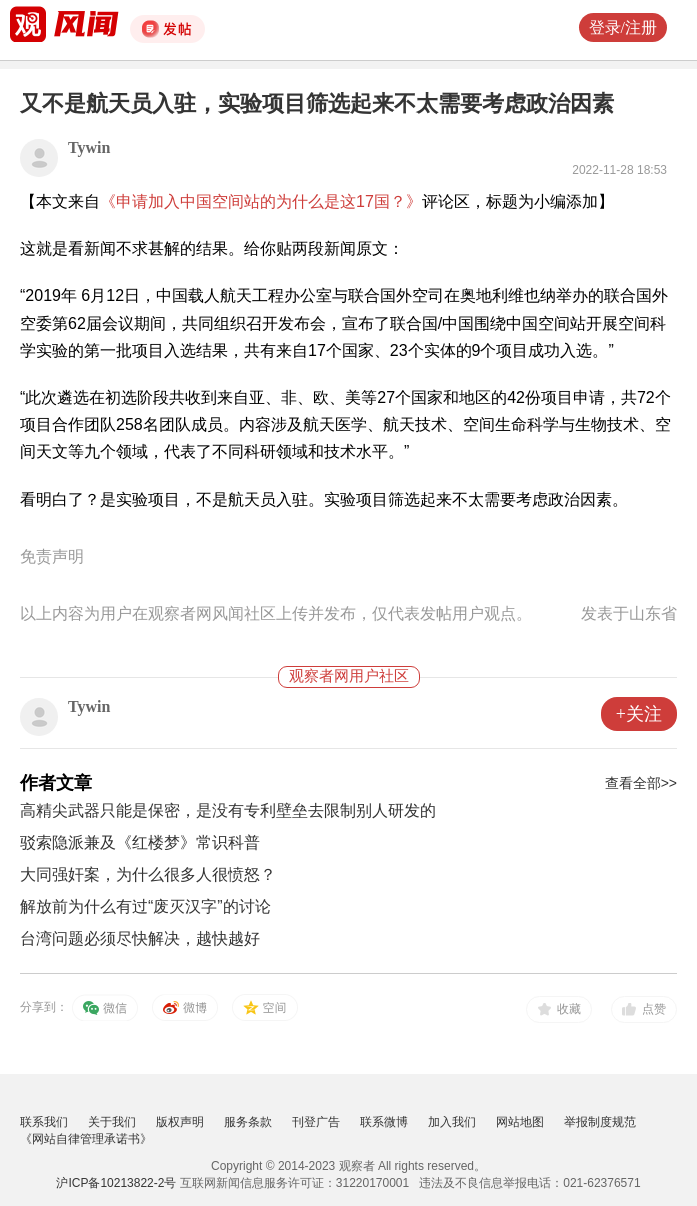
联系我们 (44, 1122)
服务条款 (248, 1122)
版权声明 (180, 1122)
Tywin (89, 147)
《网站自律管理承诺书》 (86, 1139)
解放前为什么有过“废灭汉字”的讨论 (145, 906)
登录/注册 (623, 27)
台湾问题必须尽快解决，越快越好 (140, 938)
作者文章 (56, 783)
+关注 (639, 714)
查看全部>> (641, 783)
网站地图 (520, 1122)
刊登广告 (316, 1122)
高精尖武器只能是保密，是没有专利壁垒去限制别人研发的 (228, 810)
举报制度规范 (600, 1122)
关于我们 (112, 1122)
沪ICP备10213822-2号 (116, 1183)
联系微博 (384, 1122)
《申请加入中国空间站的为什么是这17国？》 (261, 201)
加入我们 (452, 1122)
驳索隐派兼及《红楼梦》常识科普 (140, 842)
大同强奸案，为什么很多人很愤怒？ (148, 874)
